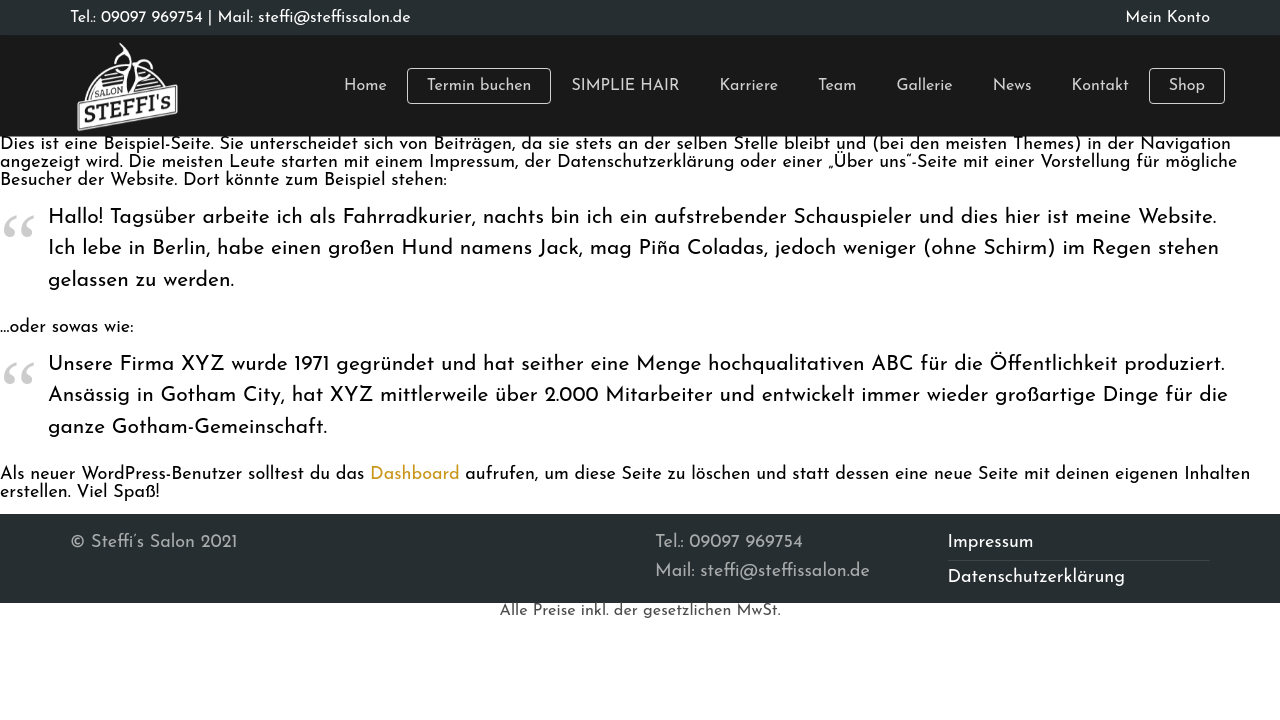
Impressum (991, 542)
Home (365, 86)
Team (837, 86)
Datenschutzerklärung (1037, 577)
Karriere (748, 86)
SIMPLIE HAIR (625, 86)
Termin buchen (479, 86)
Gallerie (924, 86)
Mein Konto (1167, 18)
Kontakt (1100, 86)
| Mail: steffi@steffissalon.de (307, 18)
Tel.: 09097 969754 (136, 18)
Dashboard (415, 474)
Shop (1187, 86)
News (1012, 86)
